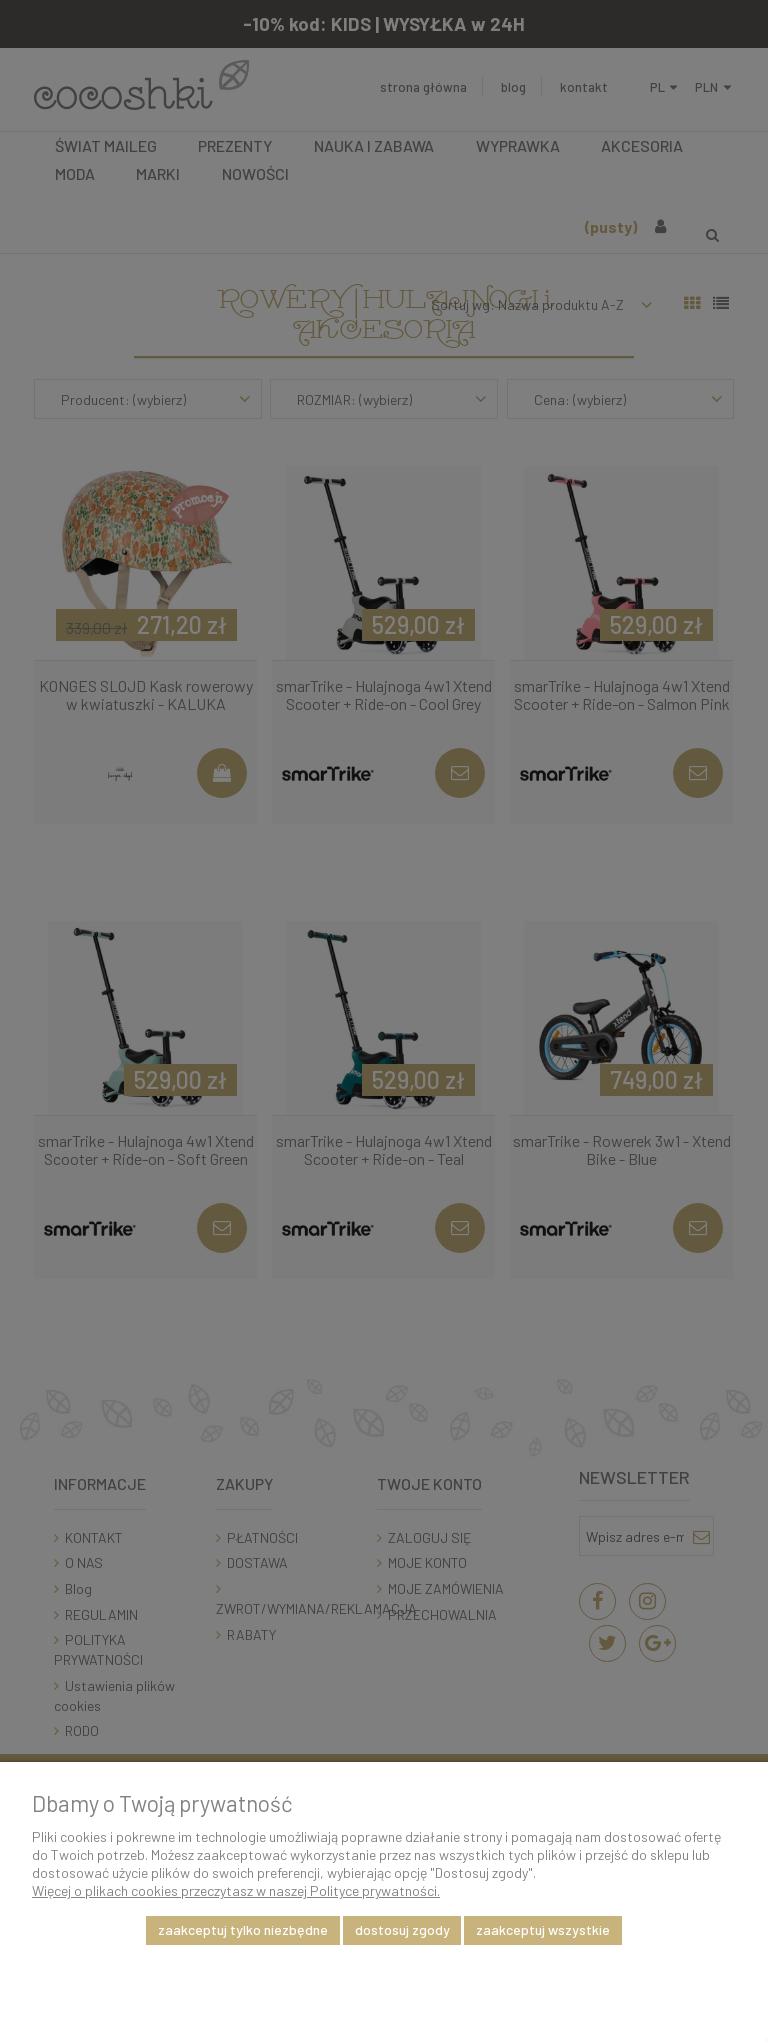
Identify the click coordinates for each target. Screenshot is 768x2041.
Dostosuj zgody (402, 1929)
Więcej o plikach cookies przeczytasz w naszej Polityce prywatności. (236, 1890)
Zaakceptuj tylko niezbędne (243, 1929)
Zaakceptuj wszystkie (543, 1929)
